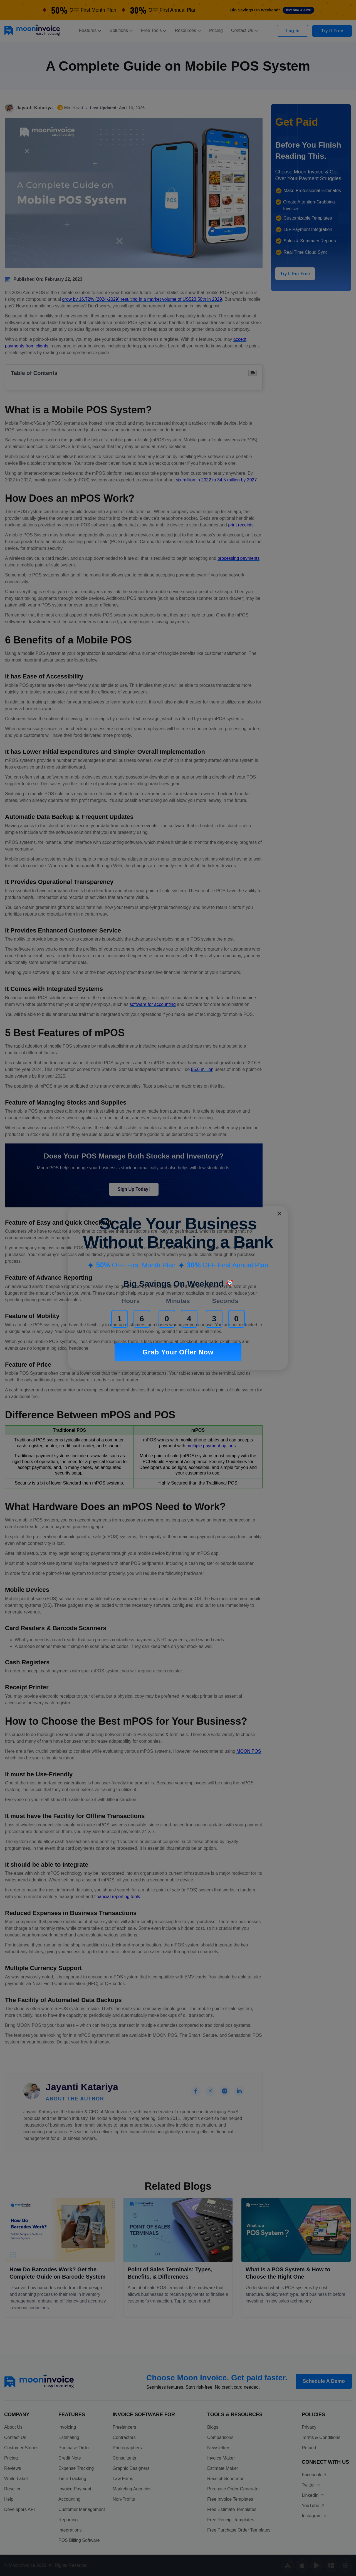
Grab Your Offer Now (177, 1352)
